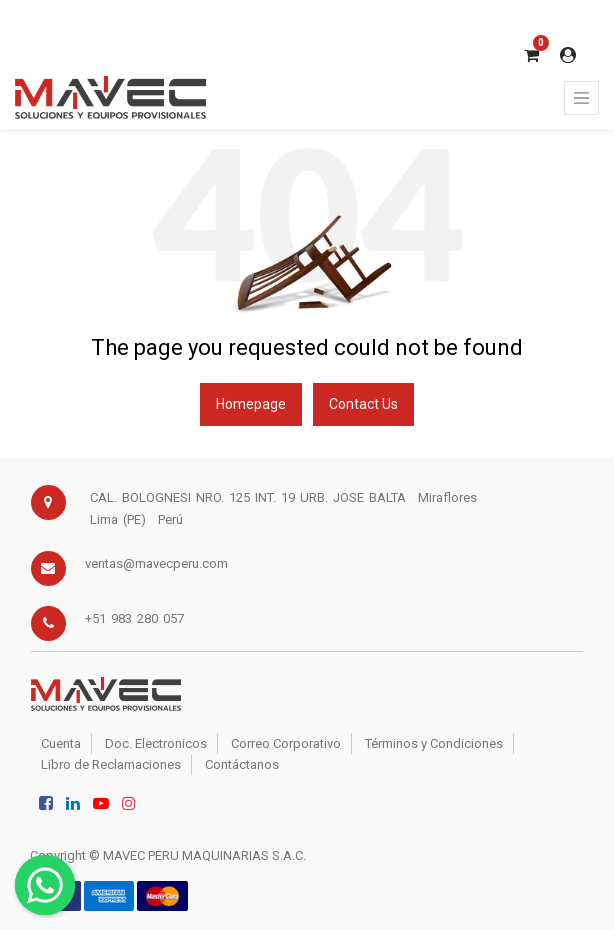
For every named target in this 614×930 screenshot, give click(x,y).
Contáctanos (242, 764)
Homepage (251, 404)
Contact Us (363, 404)
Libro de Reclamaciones (111, 764)
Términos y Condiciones (434, 743)
